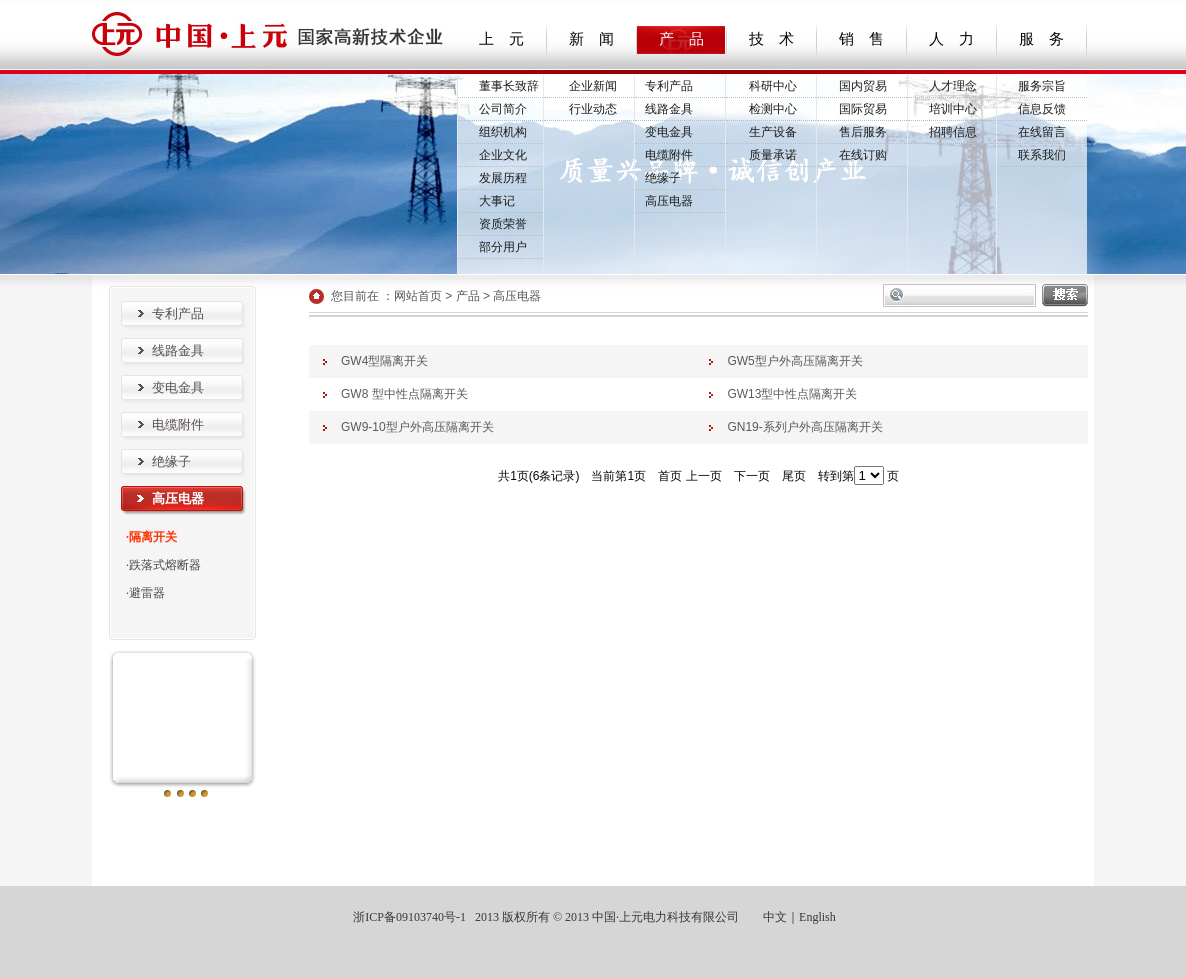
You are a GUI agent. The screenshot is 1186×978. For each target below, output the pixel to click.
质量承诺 (773, 155)
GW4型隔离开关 (384, 361)
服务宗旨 (1042, 86)
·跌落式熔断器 (163, 565)
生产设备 (773, 132)
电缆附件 (669, 155)
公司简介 (503, 109)
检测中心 (773, 109)
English (817, 917)
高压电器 (669, 201)
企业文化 (503, 155)
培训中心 (953, 109)
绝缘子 (663, 178)
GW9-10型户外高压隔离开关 (417, 427)
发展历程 (503, 178)
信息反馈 (1042, 109)
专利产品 (669, 86)
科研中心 (773, 86)
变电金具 (669, 132)
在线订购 (863, 155)
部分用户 (503, 247)
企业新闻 (593, 86)
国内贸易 (863, 86)
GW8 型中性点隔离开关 (404, 394)
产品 (468, 296)
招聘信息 (953, 132)
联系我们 (1042, 155)
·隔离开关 (151, 537)
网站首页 (418, 296)
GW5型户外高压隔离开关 (794, 361)
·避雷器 (145, 593)
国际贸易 (863, 109)
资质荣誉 (503, 224)
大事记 (497, 201)
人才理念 (953, 86)
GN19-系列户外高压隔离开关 (804, 427)
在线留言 (1042, 132)
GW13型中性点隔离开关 (792, 394)
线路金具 (669, 109)
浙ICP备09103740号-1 (408, 917)
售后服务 (863, 132)
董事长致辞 (509, 86)
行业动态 (593, 109)
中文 (775, 917)
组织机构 (503, 132)
